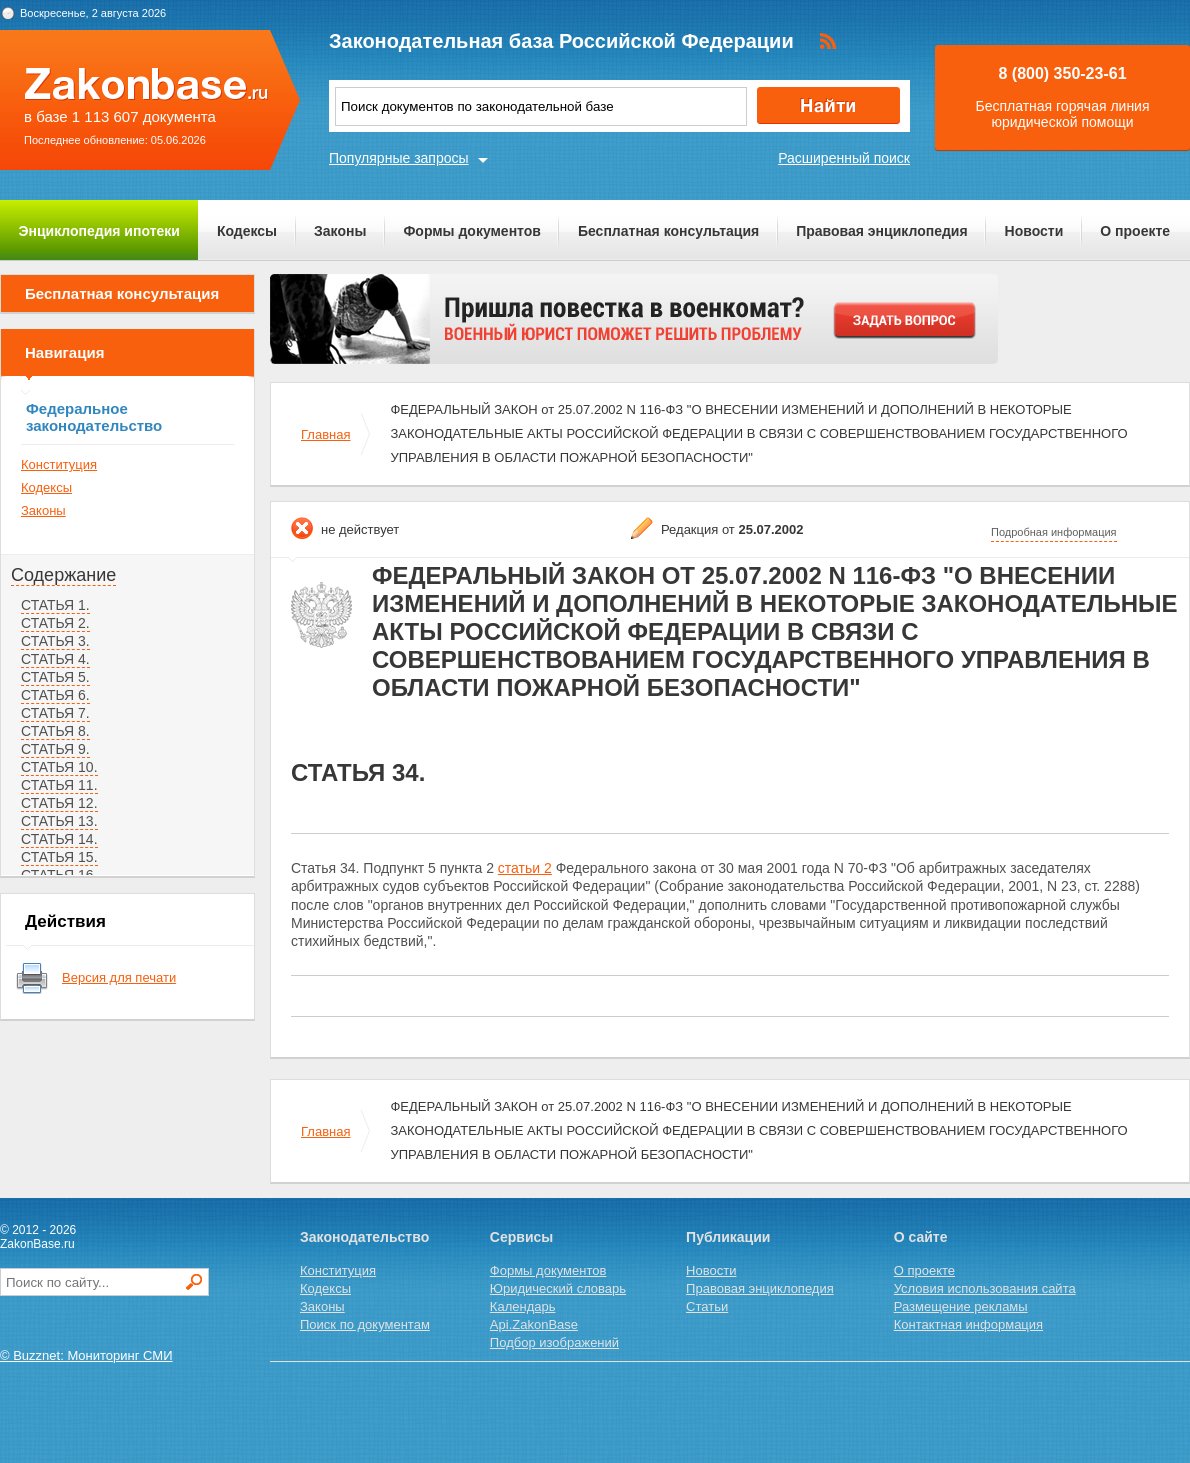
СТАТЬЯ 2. (55, 623)
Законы (340, 231)
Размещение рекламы (961, 1306)
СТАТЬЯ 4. (55, 659)
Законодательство (364, 1237)
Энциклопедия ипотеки (99, 231)
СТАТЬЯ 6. (55, 695)
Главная (325, 434)
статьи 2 (525, 868)
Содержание (63, 575)
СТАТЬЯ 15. (59, 857)
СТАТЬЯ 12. (59, 803)
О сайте (921, 1237)
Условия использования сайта (985, 1288)
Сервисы (521, 1237)
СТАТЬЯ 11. (59, 785)
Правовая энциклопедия (881, 231)
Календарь (523, 1306)
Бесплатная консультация (668, 231)
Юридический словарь (558, 1288)
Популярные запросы (399, 158)
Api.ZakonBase (534, 1324)
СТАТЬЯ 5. (55, 677)
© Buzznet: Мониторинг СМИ (86, 1355)
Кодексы (247, 231)
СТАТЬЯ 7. (55, 713)
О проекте (1135, 231)
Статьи (707, 1306)
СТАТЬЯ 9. (55, 749)
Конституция (59, 464)
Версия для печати (119, 977)
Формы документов (472, 231)
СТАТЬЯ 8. (55, 731)
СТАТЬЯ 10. (59, 767)
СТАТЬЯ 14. (59, 839)
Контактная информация (968, 1324)
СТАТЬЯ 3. (55, 641)
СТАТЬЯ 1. (55, 605)
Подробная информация (1054, 532)
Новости (1034, 231)
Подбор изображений (554, 1342)
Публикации (728, 1237)
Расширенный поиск (844, 158)
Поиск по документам (365, 1324)
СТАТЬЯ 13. (59, 821)
